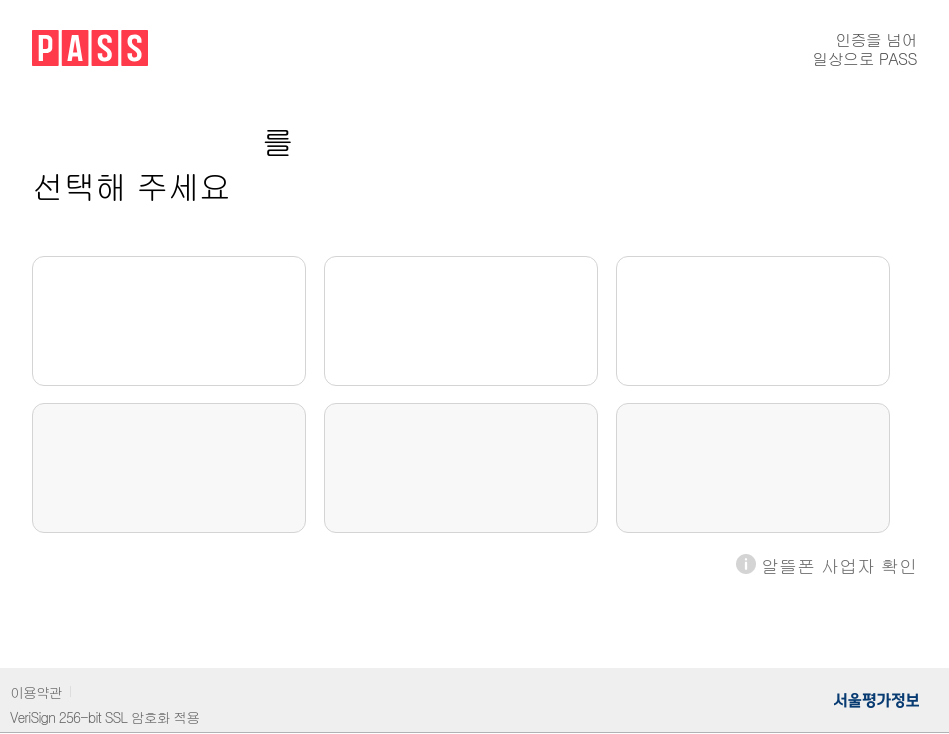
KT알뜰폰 (461, 468)
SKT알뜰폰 (169, 468)
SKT (169, 321)
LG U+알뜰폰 (753, 468)
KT (461, 321)
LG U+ (753, 321)
